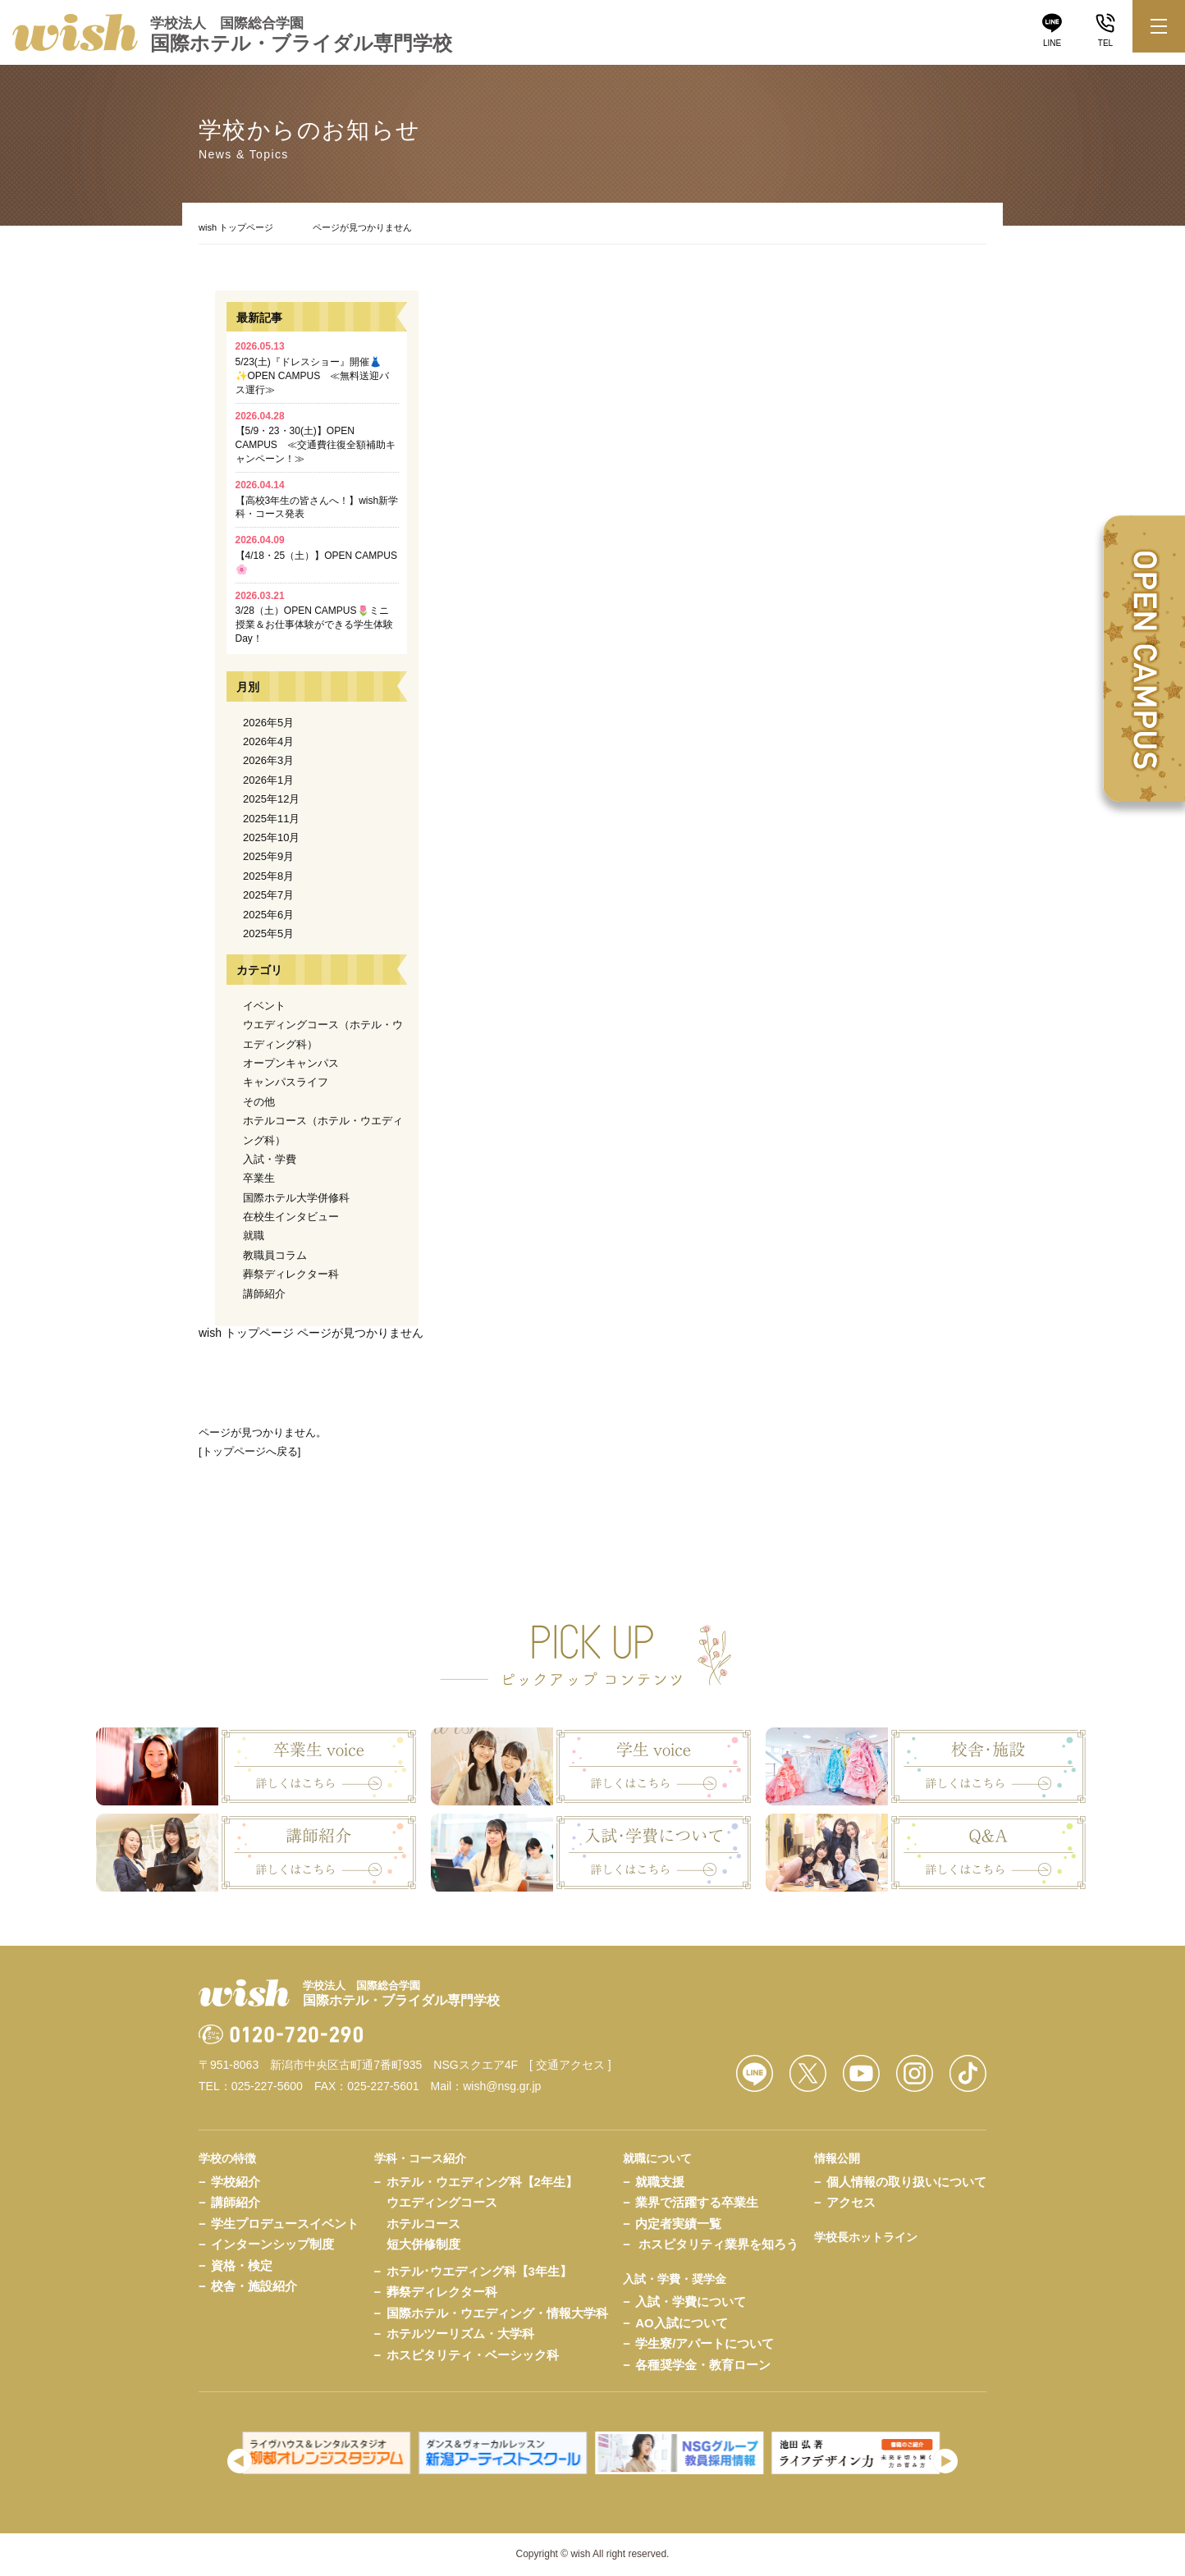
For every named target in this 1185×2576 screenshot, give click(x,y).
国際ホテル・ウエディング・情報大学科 (497, 2313)
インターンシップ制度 (272, 2244)
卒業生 (259, 1178)
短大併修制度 (423, 2244)
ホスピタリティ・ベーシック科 (473, 2355)
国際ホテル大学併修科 (296, 1198)
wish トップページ (236, 227)
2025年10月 (271, 837)
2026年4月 (268, 741)
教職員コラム (275, 1255)
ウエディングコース (442, 2202)
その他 (259, 1102)
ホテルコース (423, 2224)
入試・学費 (269, 1159)
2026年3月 (268, 760)
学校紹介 (235, 2182)
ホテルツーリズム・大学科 (460, 2333)
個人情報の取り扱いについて (906, 2182)
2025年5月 (268, 933)
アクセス (851, 2202)
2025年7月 (268, 895)
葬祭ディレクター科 (291, 1274)
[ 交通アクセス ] (570, 2064)
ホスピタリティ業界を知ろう (718, 2244)
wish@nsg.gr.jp (502, 2086)
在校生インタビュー (291, 1216)
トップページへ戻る (250, 1451)
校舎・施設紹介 (254, 2286)
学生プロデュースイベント (285, 2224)
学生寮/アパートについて (704, 2343)
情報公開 (837, 2158)
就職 (253, 1235)
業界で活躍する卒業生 (696, 2202)
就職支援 (659, 2182)
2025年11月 (271, 818)
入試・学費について (690, 2301)
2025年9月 (268, 856)
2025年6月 (268, 914)
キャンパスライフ (285, 1082)
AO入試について (681, 2323)
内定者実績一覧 (678, 2224)
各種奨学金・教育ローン (703, 2365)
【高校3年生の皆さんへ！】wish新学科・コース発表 (317, 499)
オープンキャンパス (291, 1063)
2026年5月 (268, 722)
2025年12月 (271, 799)
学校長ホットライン (865, 2237)
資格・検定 (241, 2265)
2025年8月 (268, 876)
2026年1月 (268, 780)
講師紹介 (264, 1294)
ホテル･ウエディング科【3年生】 (479, 2271)
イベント (264, 1006)
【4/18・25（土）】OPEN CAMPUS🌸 (316, 554)
